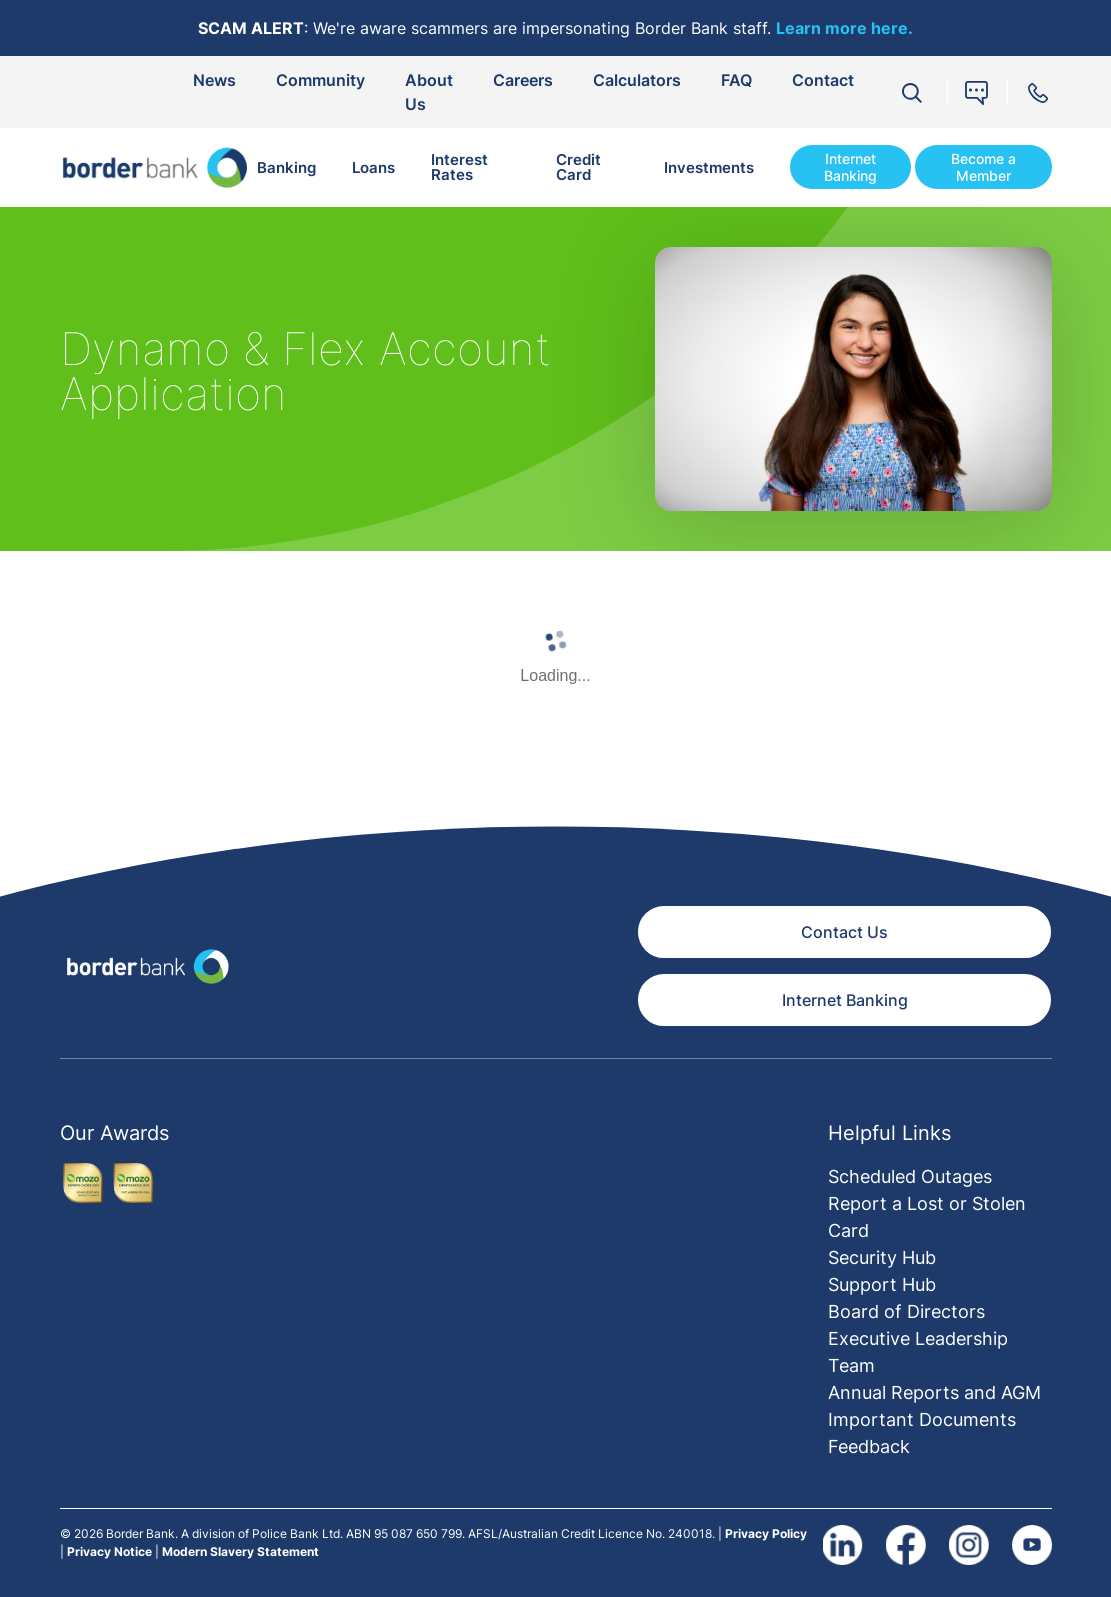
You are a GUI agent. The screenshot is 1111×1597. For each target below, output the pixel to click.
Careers (523, 80)
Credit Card (578, 167)
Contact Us (844, 932)
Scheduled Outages (910, 1176)
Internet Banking (850, 167)
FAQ (736, 80)
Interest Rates (459, 167)
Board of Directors (906, 1311)
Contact (823, 80)
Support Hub (882, 1284)
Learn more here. (844, 28)
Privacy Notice (109, 1551)
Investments (709, 167)
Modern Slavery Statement (240, 1551)
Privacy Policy (766, 1533)
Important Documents (922, 1419)
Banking (286, 167)
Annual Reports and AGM (934, 1392)
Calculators (637, 80)
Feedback (869, 1446)
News (214, 80)
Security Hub (882, 1257)
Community (320, 80)
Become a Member (983, 167)
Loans (373, 167)
